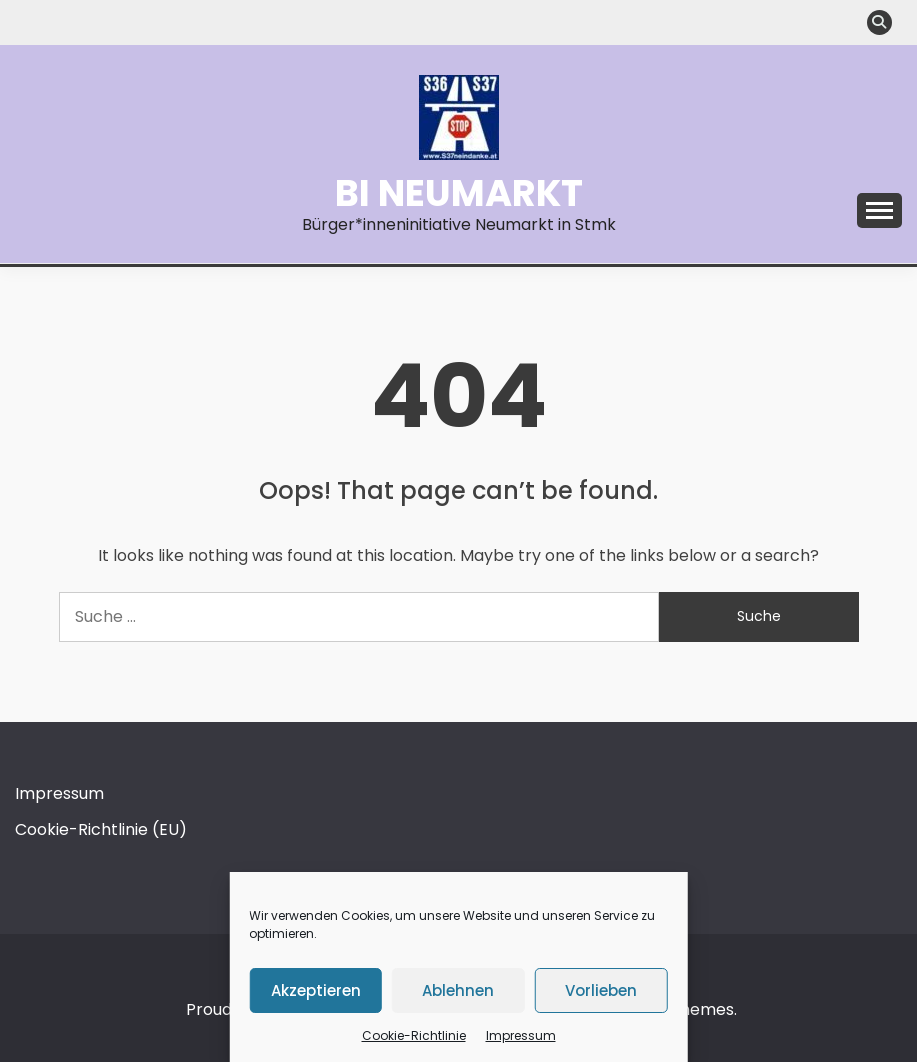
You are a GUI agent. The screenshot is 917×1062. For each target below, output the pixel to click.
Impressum (521, 1035)
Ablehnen (458, 990)
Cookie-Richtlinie (414, 1035)
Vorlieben (601, 990)
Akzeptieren (316, 990)
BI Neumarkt (459, 193)
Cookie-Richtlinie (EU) (101, 829)
